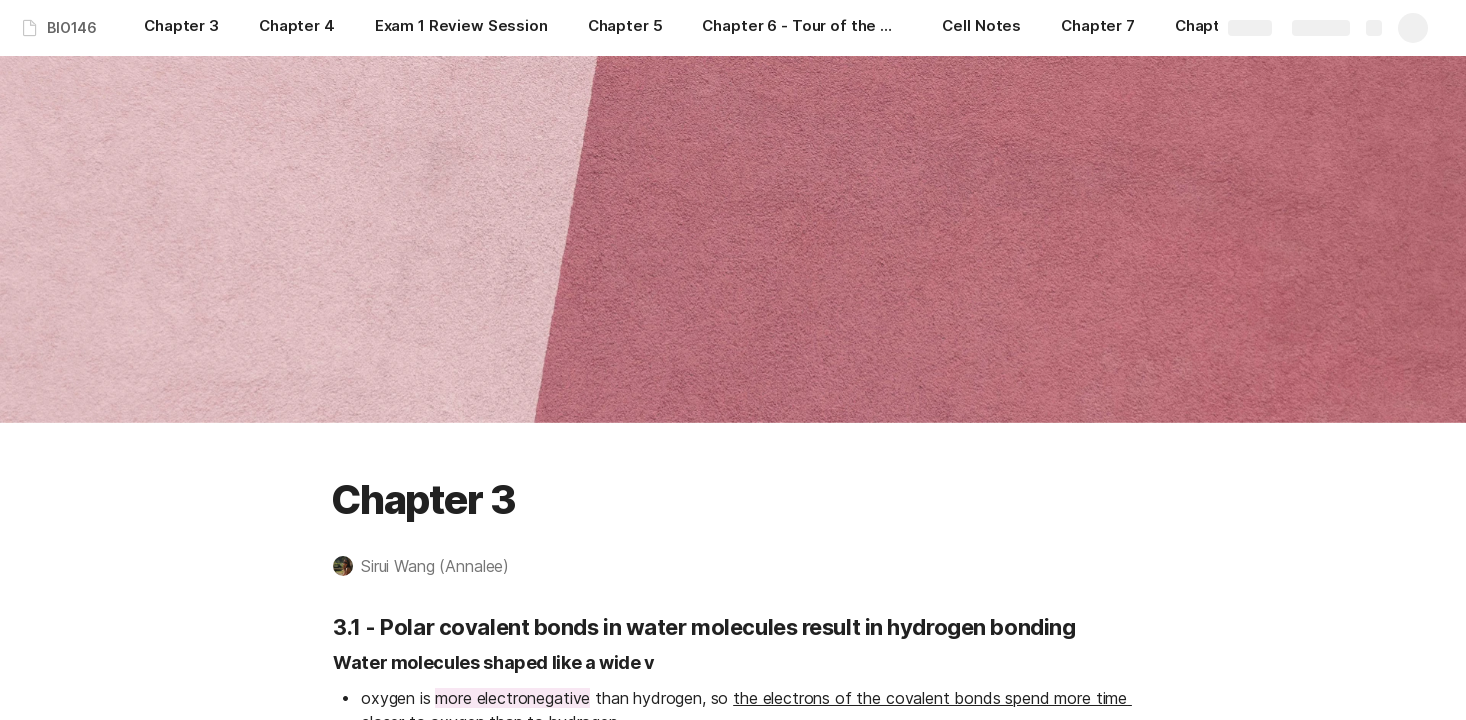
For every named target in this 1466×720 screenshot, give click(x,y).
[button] (431, 566)
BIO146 (72, 27)
